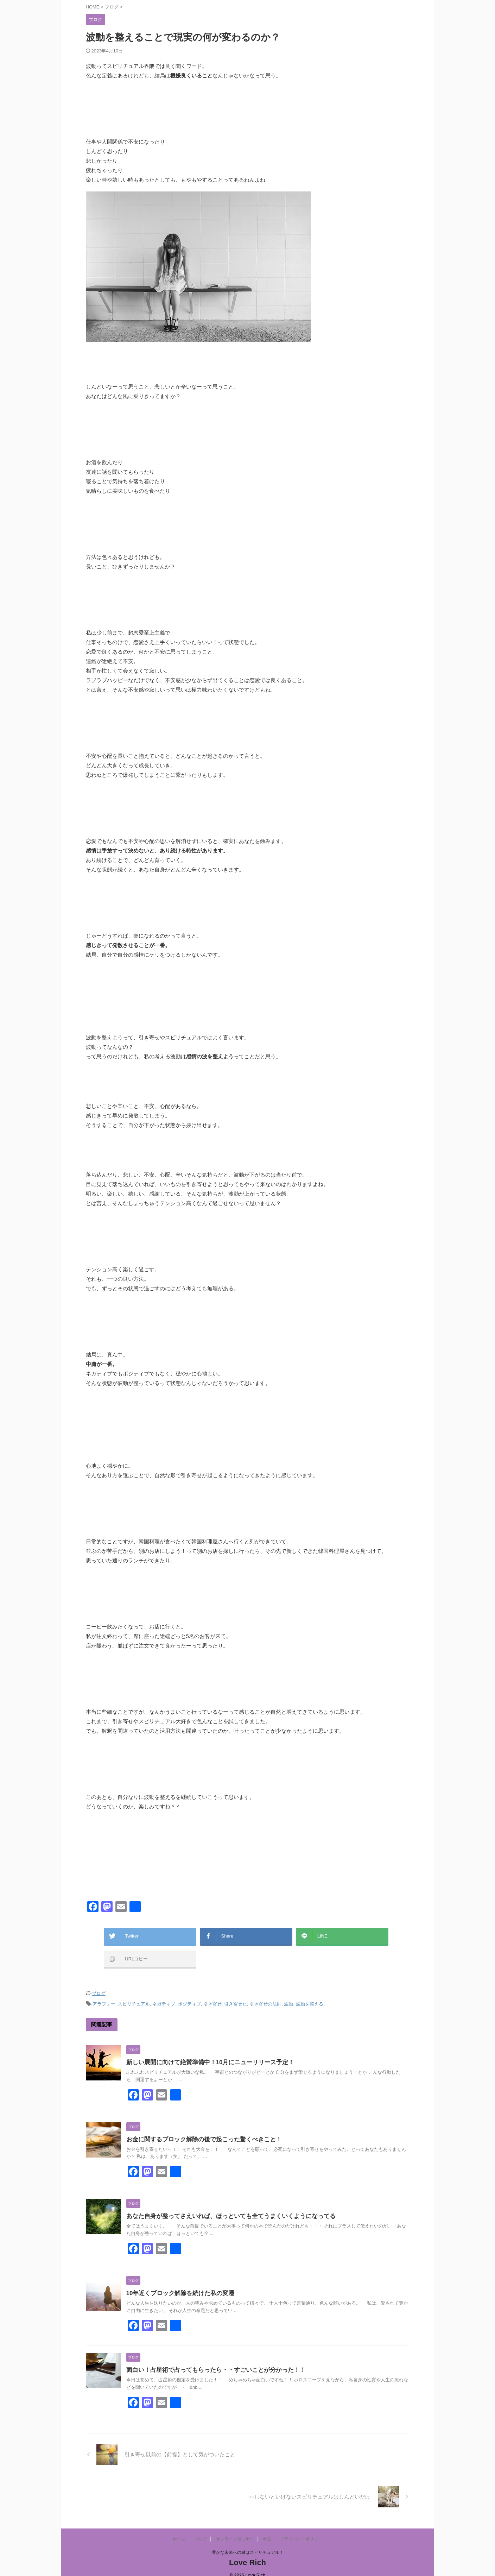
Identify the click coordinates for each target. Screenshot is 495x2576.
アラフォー (104, 1995)
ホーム (179, 2529)
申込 (267, 2529)
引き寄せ (212, 1995)
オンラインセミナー (235, 2529)
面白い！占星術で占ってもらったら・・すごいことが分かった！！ (210, 2361)
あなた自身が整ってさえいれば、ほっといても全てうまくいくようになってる (224, 2207)
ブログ (99, 1986)
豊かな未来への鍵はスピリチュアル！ (248, 2543)
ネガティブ (163, 1995)
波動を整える (309, 1995)
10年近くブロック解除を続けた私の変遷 (177, 2284)
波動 (288, 1995)
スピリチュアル (134, 1995)
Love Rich (247, 2553)
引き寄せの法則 (265, 1995)
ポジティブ (189, 1995)
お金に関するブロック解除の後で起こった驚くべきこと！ (199, 2130)
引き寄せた (235, 1995)
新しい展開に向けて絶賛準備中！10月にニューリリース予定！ (205, 2053)
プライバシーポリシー (301, 2529)
